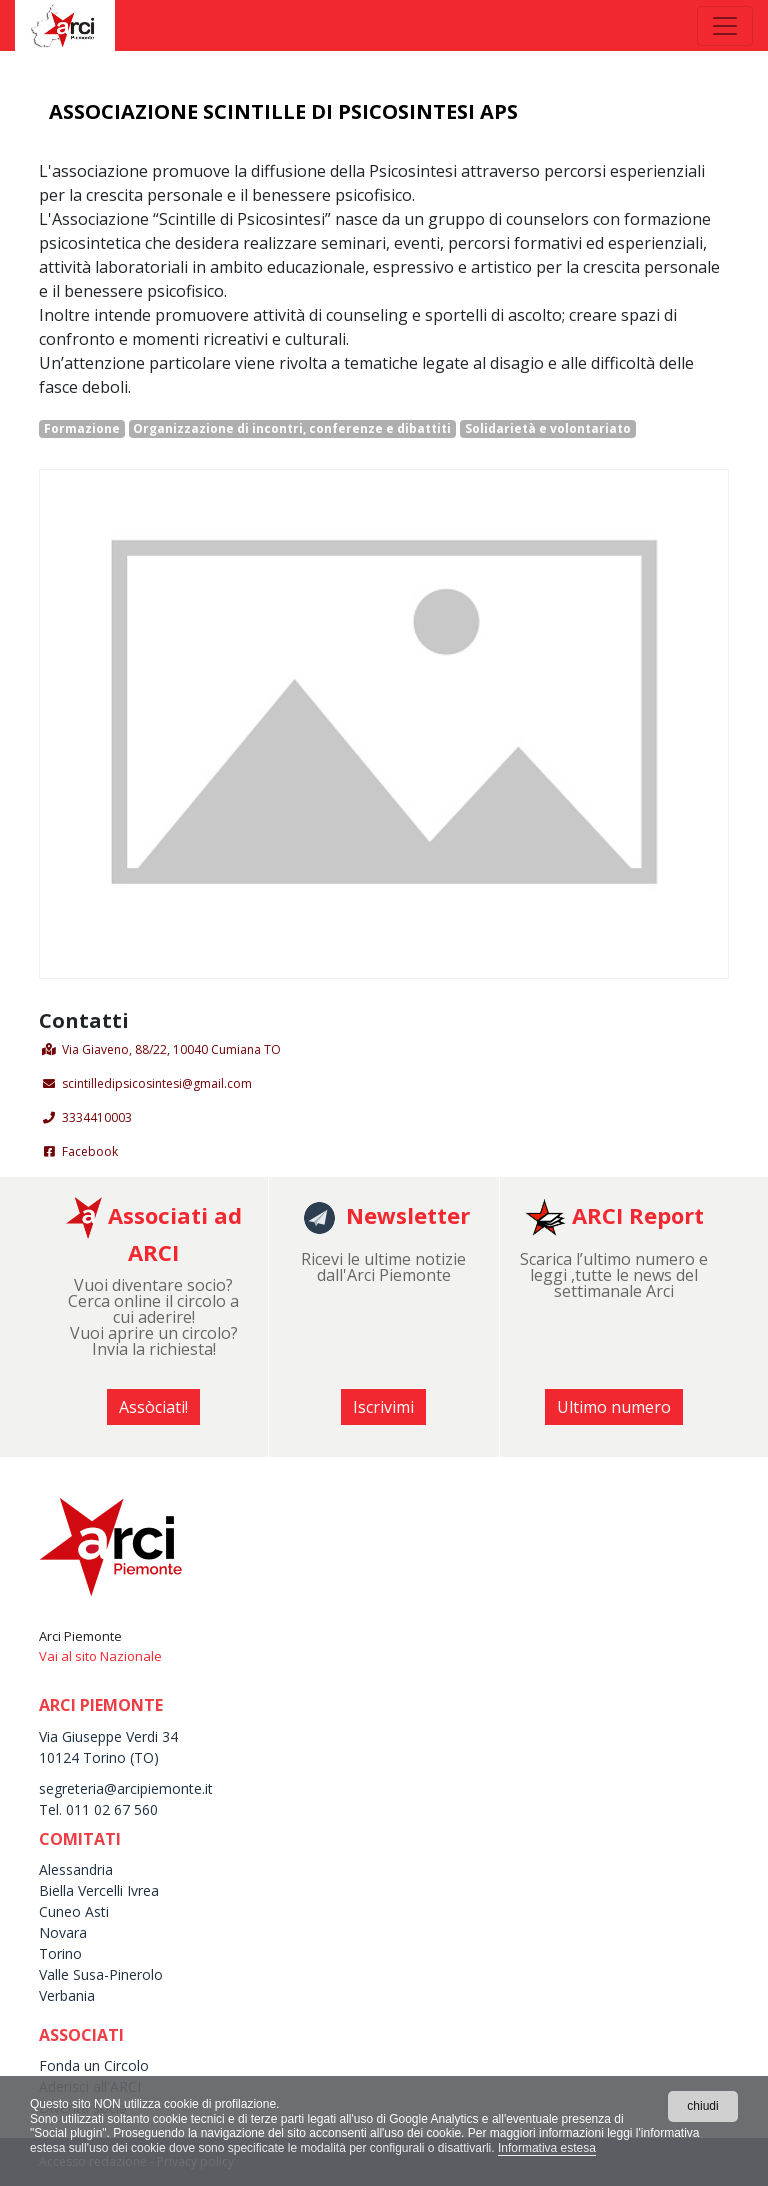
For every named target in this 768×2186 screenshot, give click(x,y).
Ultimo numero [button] (614, 1407)
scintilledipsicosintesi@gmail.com (157, 1083)
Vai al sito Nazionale (100, 1656)
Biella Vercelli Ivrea (99, 1890)
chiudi (702, 2106)
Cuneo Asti (74, 1911)
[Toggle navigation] (725, 26)
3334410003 (97, 1117)
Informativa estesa (547, 2148)
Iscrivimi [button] (383, 1407)
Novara (63, 1932)
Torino (60, 1953)
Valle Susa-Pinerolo (101, 1974)
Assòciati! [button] (153, 1407)
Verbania (67, 1995)
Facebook (90, 1151)
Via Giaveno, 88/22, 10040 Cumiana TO (171, 1049)
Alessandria (76, 1869)
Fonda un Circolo (94, 2065)
